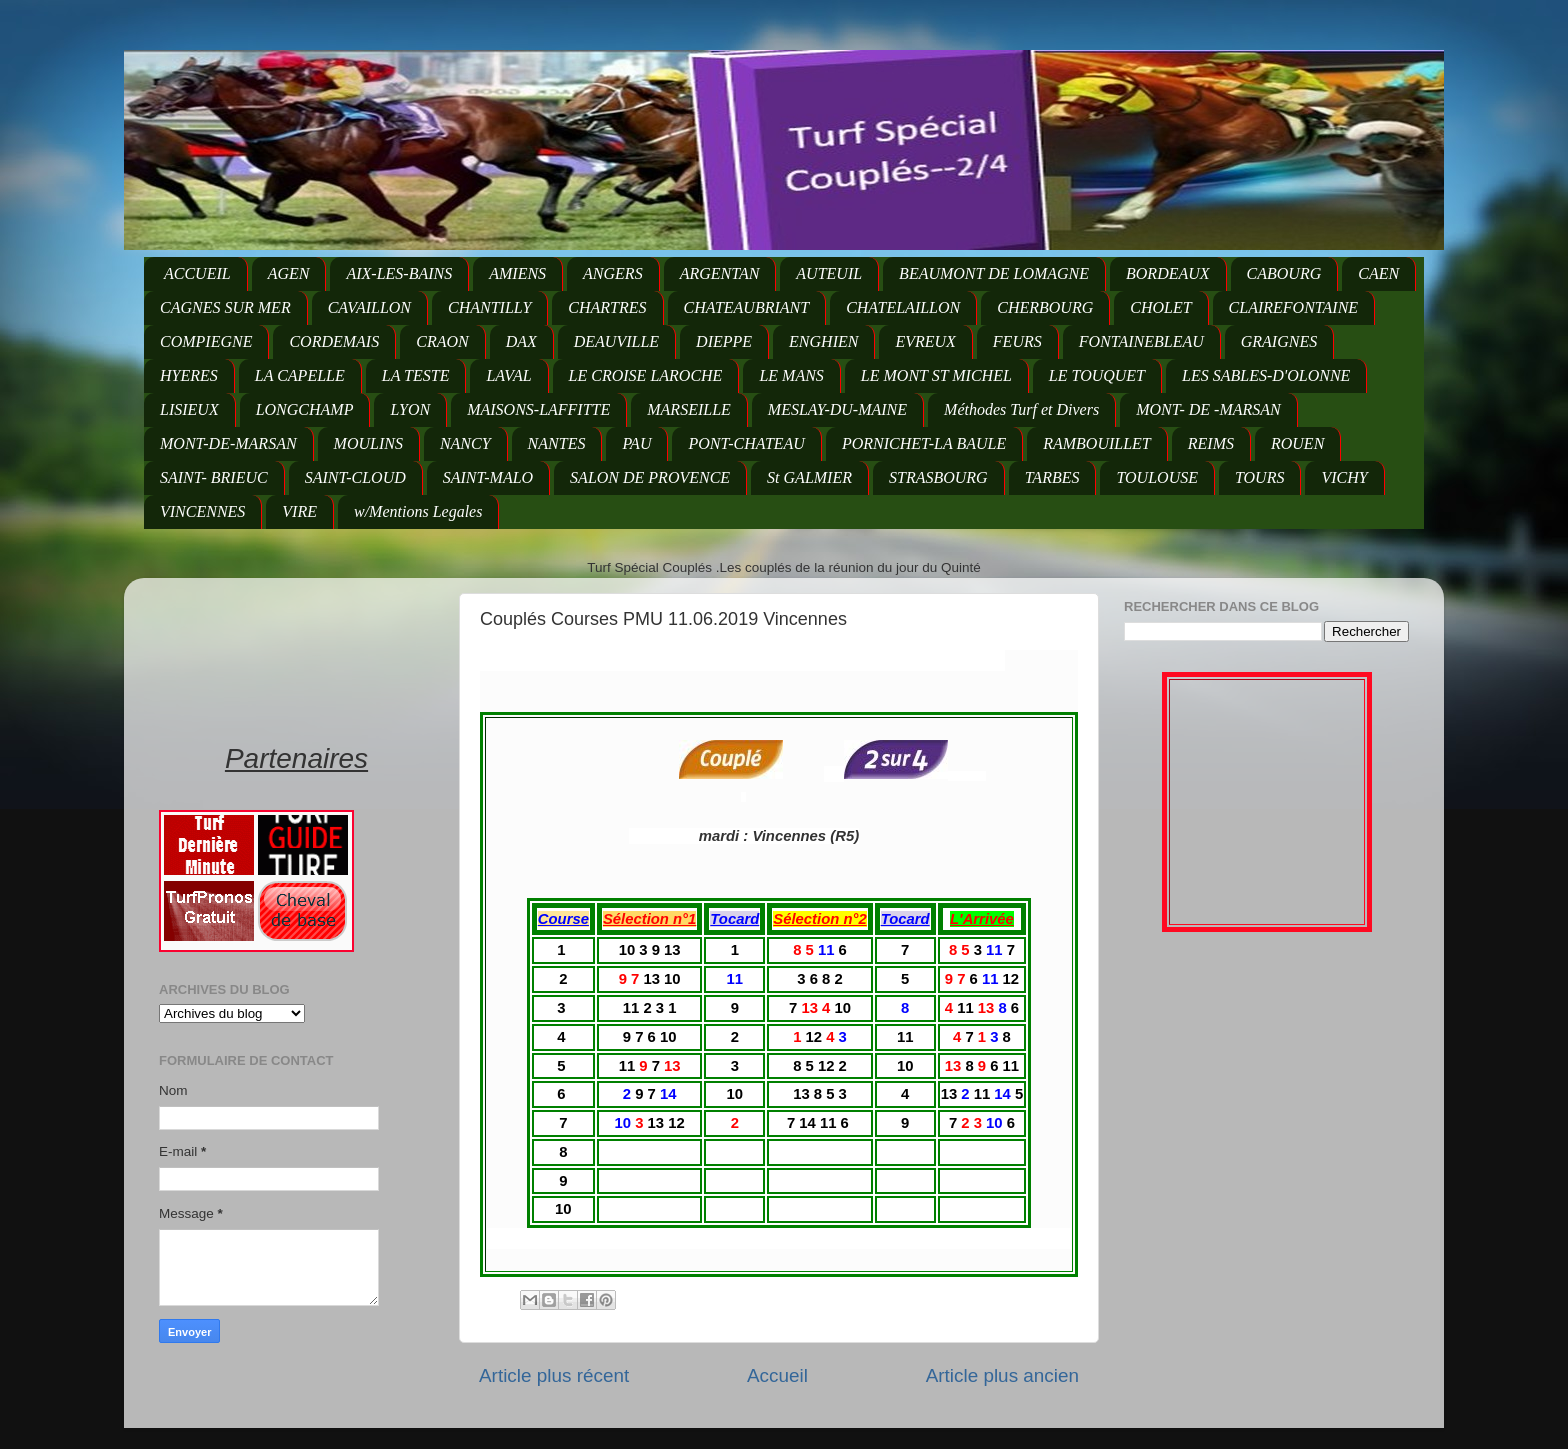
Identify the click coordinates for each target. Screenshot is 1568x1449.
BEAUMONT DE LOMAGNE (994, 273)
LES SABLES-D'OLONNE (1266, 375)
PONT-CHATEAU (746, 443)
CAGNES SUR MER (225, 307)
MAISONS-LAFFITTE (538, 409)
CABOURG (1284, 273)
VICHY (1344, 477)
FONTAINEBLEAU (1141, 341)
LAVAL (508, 375)
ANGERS (613, 273)
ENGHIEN (823, 341)
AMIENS (517, 273)
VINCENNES (202, 511)
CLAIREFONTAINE (1293, 307)
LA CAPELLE (300, 375)
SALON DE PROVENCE (650, 477)
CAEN (1378, 273)
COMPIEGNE (206, 341)
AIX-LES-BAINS (399, 273)
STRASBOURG (938, 477)
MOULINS (368, 443)
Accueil (777, 1375)
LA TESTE (416, 375)
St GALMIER (809, 477)
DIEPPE (724, 341)
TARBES (1052, 477)
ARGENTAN (720, 273)
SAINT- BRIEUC (214, 477)
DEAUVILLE (616, 341)
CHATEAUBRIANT (747, 307)
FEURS (1017, 341)
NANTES (557, 443)
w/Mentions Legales (418, 511)
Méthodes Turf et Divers (1021, 409)
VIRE (299, 511)
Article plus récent (554, 1375)
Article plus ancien (1002, 1375)
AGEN (289, 273)
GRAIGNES (1279, 341)
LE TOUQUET (1097, 375)
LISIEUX (189, 409)
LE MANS (791, 375)
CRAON (442, 341)
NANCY (465, 443)
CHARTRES (607, 307)
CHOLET (1160, 307)
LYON (410, 409)
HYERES (189, 375)
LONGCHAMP (305, 409)
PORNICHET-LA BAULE (924, 443)
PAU (636, 443)
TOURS (1260, 477)
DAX (521, 341)
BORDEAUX (1168, 273)
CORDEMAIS (334, 341)
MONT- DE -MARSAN (1208, 409)
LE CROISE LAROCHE (646, 375)
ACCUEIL (197, 273)
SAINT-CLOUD (355, 477)
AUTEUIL (829, 273)
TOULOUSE (1157, 477)
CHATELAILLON (903, 307)
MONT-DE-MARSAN (228, 443)
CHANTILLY (489, 307)
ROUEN (1297, 443)
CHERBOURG (1045, 307)
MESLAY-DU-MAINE (837, 409)
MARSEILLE (689, 409)
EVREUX (925, 341)
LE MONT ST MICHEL (936, 375)
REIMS (1211, 443)
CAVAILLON (369, 307)
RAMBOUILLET (1097, 443)
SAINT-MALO (488, 477)
